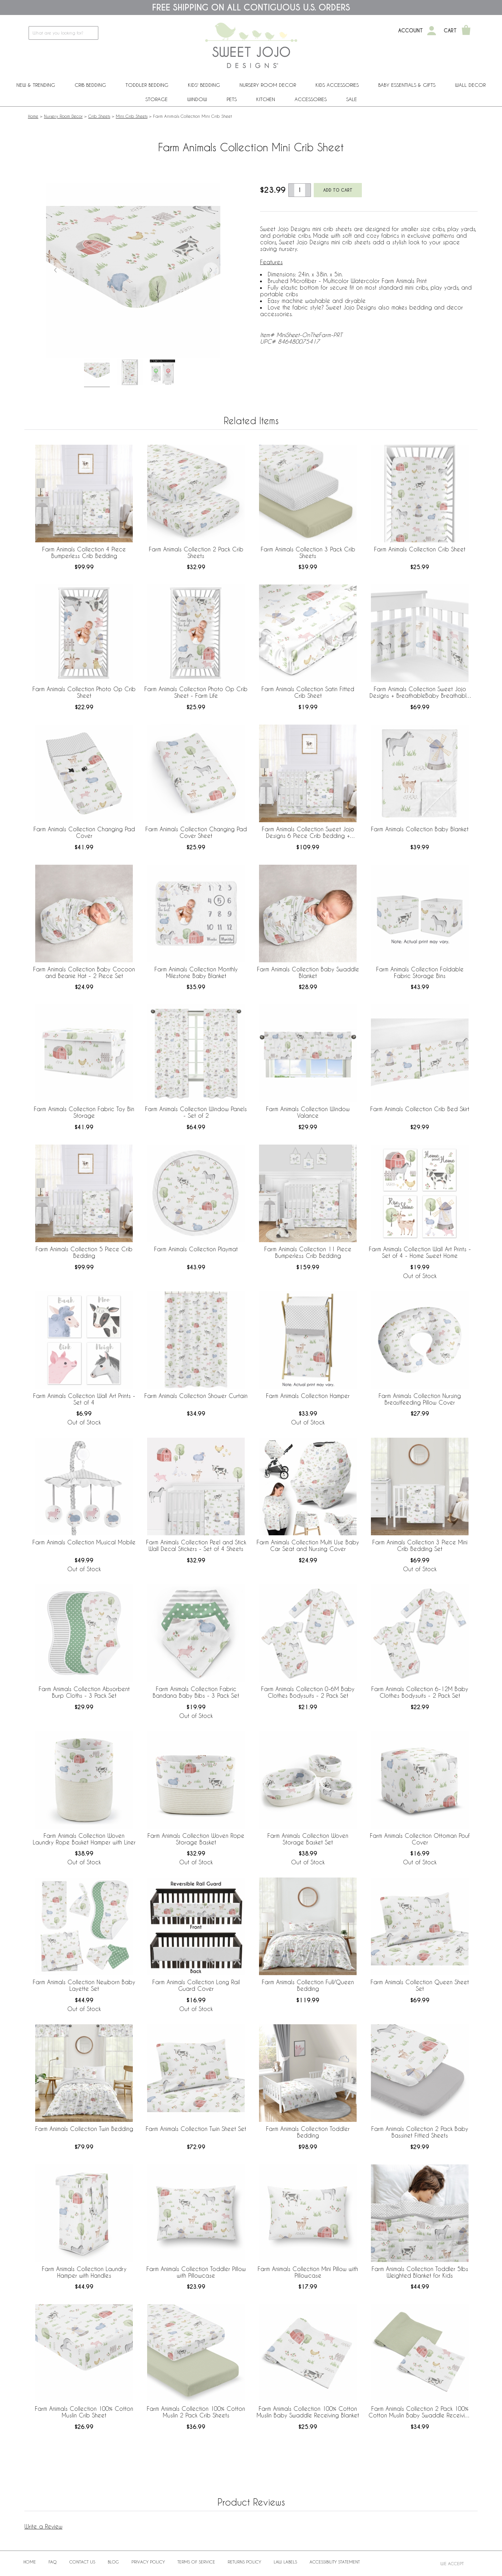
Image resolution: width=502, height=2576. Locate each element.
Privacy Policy (148, 2561)
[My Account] (431, 30)
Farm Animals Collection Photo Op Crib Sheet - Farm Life (196, 692)
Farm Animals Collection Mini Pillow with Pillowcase (308, 2272)
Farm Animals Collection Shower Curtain (196, 1395)
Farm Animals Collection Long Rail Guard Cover (196, 1985)
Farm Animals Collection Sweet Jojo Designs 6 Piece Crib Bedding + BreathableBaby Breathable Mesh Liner (308, 833)
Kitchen (265, 99)
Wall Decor (470, 85)
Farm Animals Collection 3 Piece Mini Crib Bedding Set (419, 1545)
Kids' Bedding (204, 85)
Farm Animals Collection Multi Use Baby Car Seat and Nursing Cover (308, 1545)
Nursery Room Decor (267, 85)
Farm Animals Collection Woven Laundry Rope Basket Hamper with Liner (84, 1838)
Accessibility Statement (335, 2561)
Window (197, 99)
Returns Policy (244, 2561)
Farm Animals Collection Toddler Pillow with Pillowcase (196, 2272)
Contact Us (82, 2561)
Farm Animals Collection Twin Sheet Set (196, 2128)
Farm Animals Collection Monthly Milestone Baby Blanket (196, 972)
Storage (156, 99)
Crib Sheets (99, 116)
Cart (450, 30)
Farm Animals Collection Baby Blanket (420, 829)
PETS (232, 99)
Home (33, 116)
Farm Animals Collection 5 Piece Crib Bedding (84, 1252)
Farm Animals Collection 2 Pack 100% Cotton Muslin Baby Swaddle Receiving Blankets (419, 2412)
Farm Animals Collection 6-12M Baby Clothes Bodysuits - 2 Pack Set (419, 1692)
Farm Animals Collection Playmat (196, 1249)
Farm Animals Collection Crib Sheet (419, 549)
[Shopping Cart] (466, 30)
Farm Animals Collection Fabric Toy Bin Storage (84, 1112)
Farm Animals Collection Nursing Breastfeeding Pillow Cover (420, 1399)
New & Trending (35, 85)
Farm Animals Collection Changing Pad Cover (84, 832)
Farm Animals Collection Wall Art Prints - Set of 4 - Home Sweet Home (420, 1252)
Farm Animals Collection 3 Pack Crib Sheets (308, 552)
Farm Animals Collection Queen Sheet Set (420, 1985)
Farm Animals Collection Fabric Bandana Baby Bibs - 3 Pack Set (196, 1692)
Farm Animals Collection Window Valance (308, 1112)
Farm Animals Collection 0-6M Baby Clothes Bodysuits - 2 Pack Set (308, 1692)
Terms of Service (196, 2561)
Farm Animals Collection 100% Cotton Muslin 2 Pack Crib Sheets (196, 2411)
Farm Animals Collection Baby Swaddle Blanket (308, 972)
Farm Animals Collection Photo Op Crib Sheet (84, 692)
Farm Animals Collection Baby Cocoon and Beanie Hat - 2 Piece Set (84, 972)
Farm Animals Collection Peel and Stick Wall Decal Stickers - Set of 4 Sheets (196, 1545)
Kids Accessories (337, 85)
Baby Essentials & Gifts (406, 85)
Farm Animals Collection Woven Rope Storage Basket (195, 1838)
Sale (351, 99)
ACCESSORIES (311, 99)
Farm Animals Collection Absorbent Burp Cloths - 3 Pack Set (84, 1692)
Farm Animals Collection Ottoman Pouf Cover (420, 1838)
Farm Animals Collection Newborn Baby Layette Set (84, 1985)
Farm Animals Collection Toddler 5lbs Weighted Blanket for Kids (420, 2272)
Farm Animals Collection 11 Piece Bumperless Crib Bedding (307, 1252)
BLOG (113, 2561)
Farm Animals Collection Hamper (308, 1395)
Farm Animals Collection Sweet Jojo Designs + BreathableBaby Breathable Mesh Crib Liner (420, 693)
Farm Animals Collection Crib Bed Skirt (419, 1109)
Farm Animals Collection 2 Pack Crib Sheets (196, 552)
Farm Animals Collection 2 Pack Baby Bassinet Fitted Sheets (419, 2132)
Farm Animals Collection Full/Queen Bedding (308, 1985)
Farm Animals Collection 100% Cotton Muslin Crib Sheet (84, 2411)
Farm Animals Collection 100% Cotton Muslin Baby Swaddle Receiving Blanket (308, 2411)
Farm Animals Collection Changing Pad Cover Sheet (196, 832)
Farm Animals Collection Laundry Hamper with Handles (84, 2272)
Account (410, 30)
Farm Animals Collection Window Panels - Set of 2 (196, 1112)
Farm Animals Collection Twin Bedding (84, 2128)
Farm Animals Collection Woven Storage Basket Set (307, 1838)
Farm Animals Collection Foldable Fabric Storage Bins (420, 972)
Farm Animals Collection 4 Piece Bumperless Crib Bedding (84, 552)
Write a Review (43, 2526)
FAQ (52, 2561)
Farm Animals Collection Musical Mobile (84, 1542)
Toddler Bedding (147, 85)
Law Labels (285, 2561)
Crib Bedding (90, 85)
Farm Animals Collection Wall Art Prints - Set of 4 (84, 1399)
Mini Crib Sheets (131, 116)
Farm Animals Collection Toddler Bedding (308, 2132)
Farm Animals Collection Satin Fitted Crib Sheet (307, 692)
